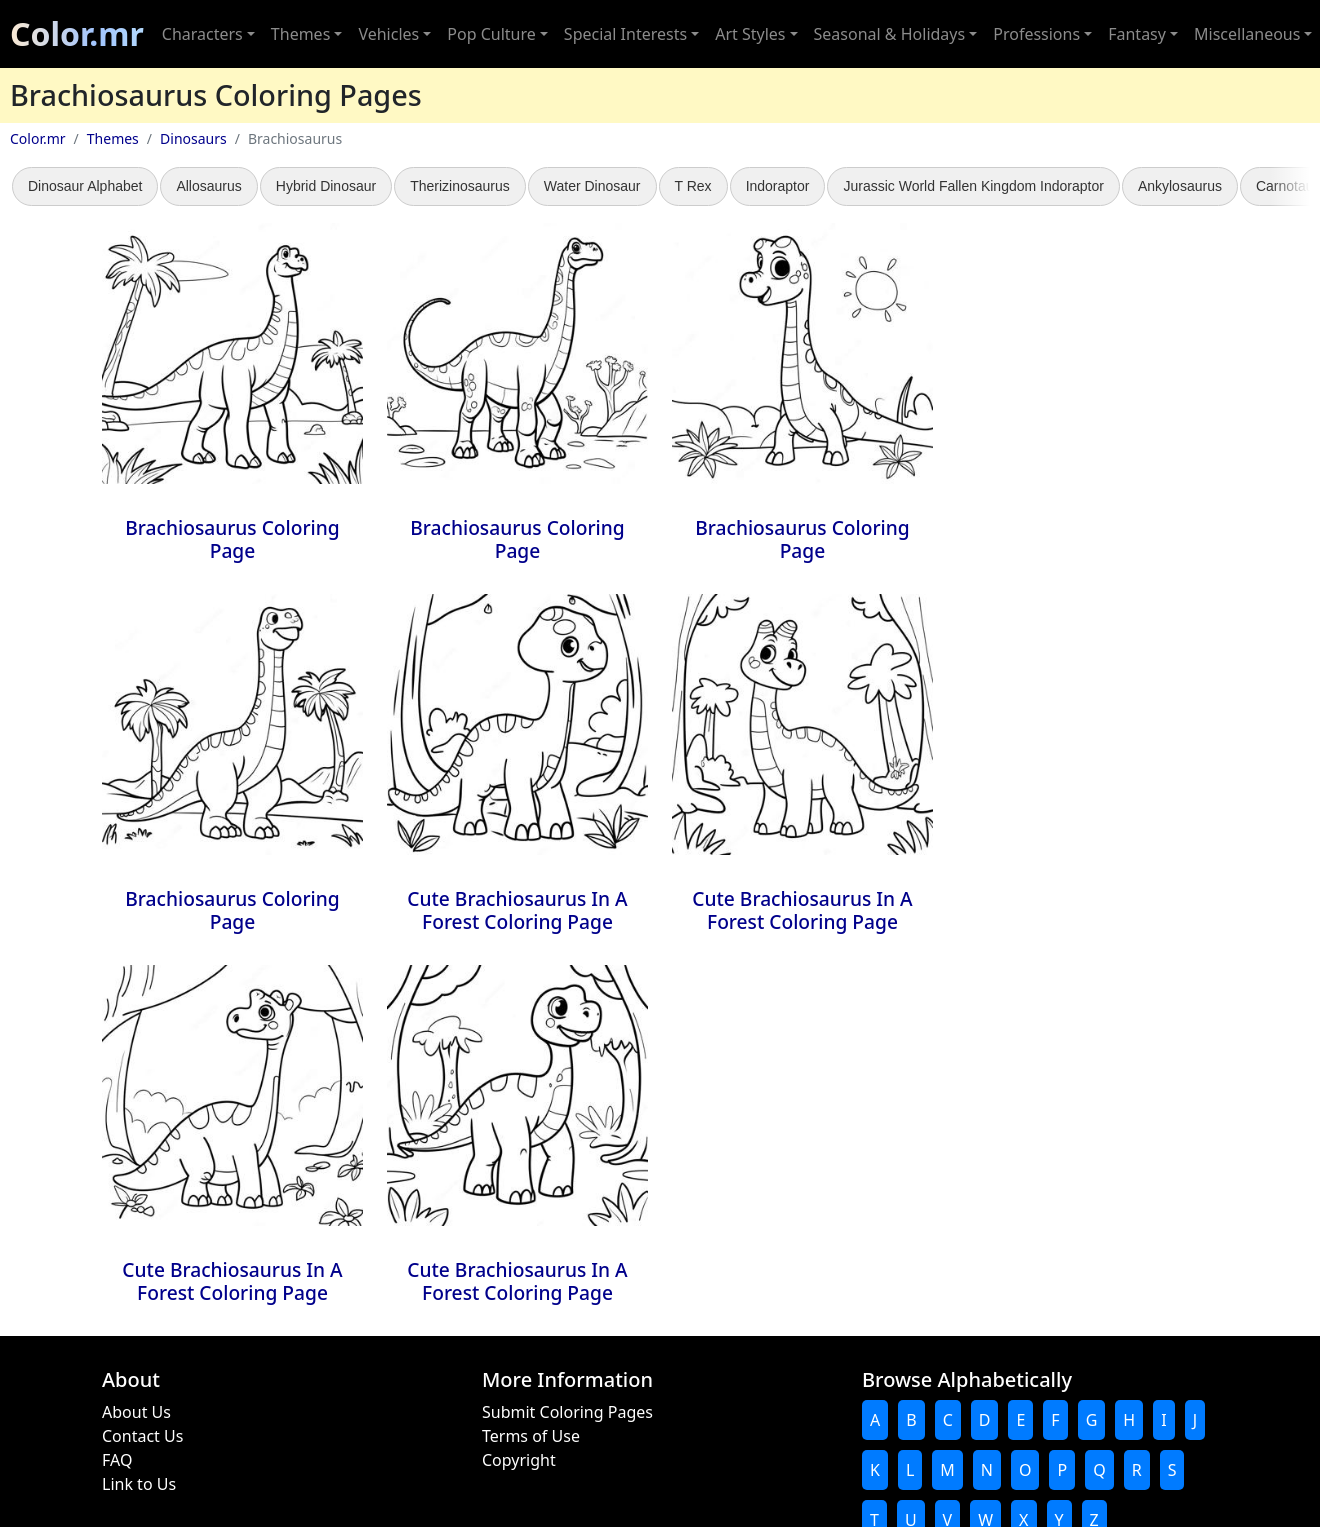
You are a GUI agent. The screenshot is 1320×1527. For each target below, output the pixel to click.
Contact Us (142, 1436)
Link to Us (139, 1484)
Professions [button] (1036, 34)
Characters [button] (202, 34)
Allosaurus (208, 186)
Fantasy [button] (1137, 34)
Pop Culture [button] (491, 34)
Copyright (519, 1460)
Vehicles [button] (388, 34)
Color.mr (77, 33)
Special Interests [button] (625, 34)
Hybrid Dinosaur (326, 186)
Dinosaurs (193, 138)
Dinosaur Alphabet (85, 186)
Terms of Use (531, 1436)
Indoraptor (778, 186)
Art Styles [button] (750, 34)
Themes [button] (300, 34)
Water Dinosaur (592, 186)
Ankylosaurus (1180, 186)
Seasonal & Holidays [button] (890, 34)
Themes (113, 138)
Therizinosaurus (460, 186)
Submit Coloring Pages (567, 1412)
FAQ (117, 1460)
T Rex (693, 186)
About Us (136, 1412)
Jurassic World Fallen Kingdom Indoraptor (973, 186)
